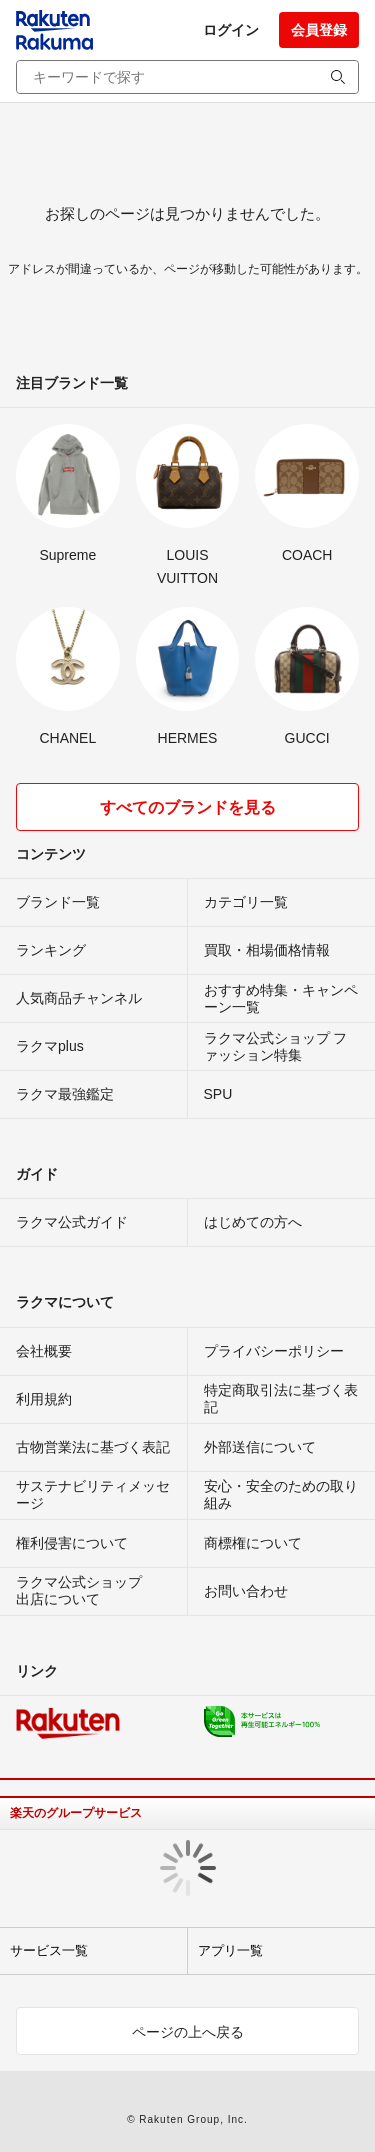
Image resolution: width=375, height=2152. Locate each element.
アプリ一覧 (230, 1950)
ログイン (231, 30)
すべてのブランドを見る (188, 807)
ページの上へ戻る (188, 2032)
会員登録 (319, 30)
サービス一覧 (49, 1950)
